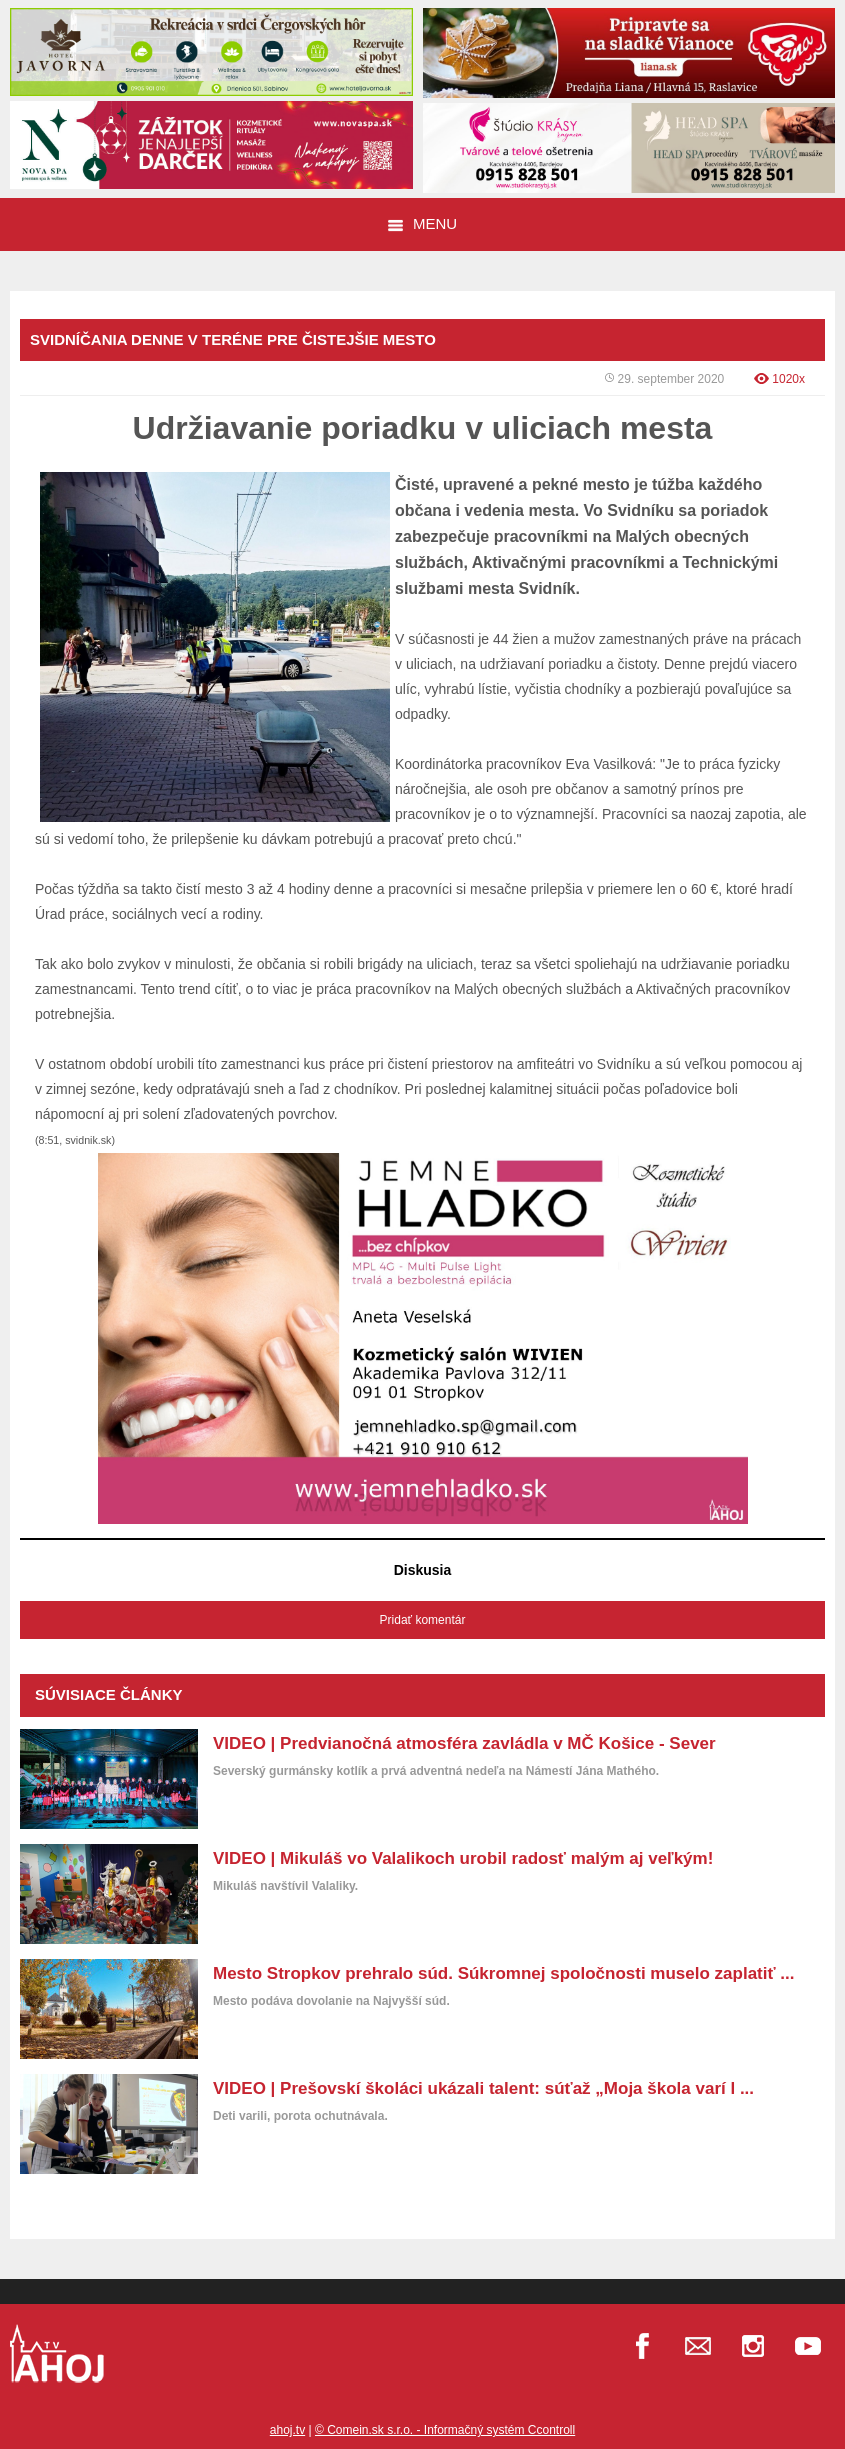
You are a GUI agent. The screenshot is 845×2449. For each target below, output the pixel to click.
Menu (422, 224)
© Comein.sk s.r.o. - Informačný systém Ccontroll (445, 2430)
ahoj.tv (287, 2430)
